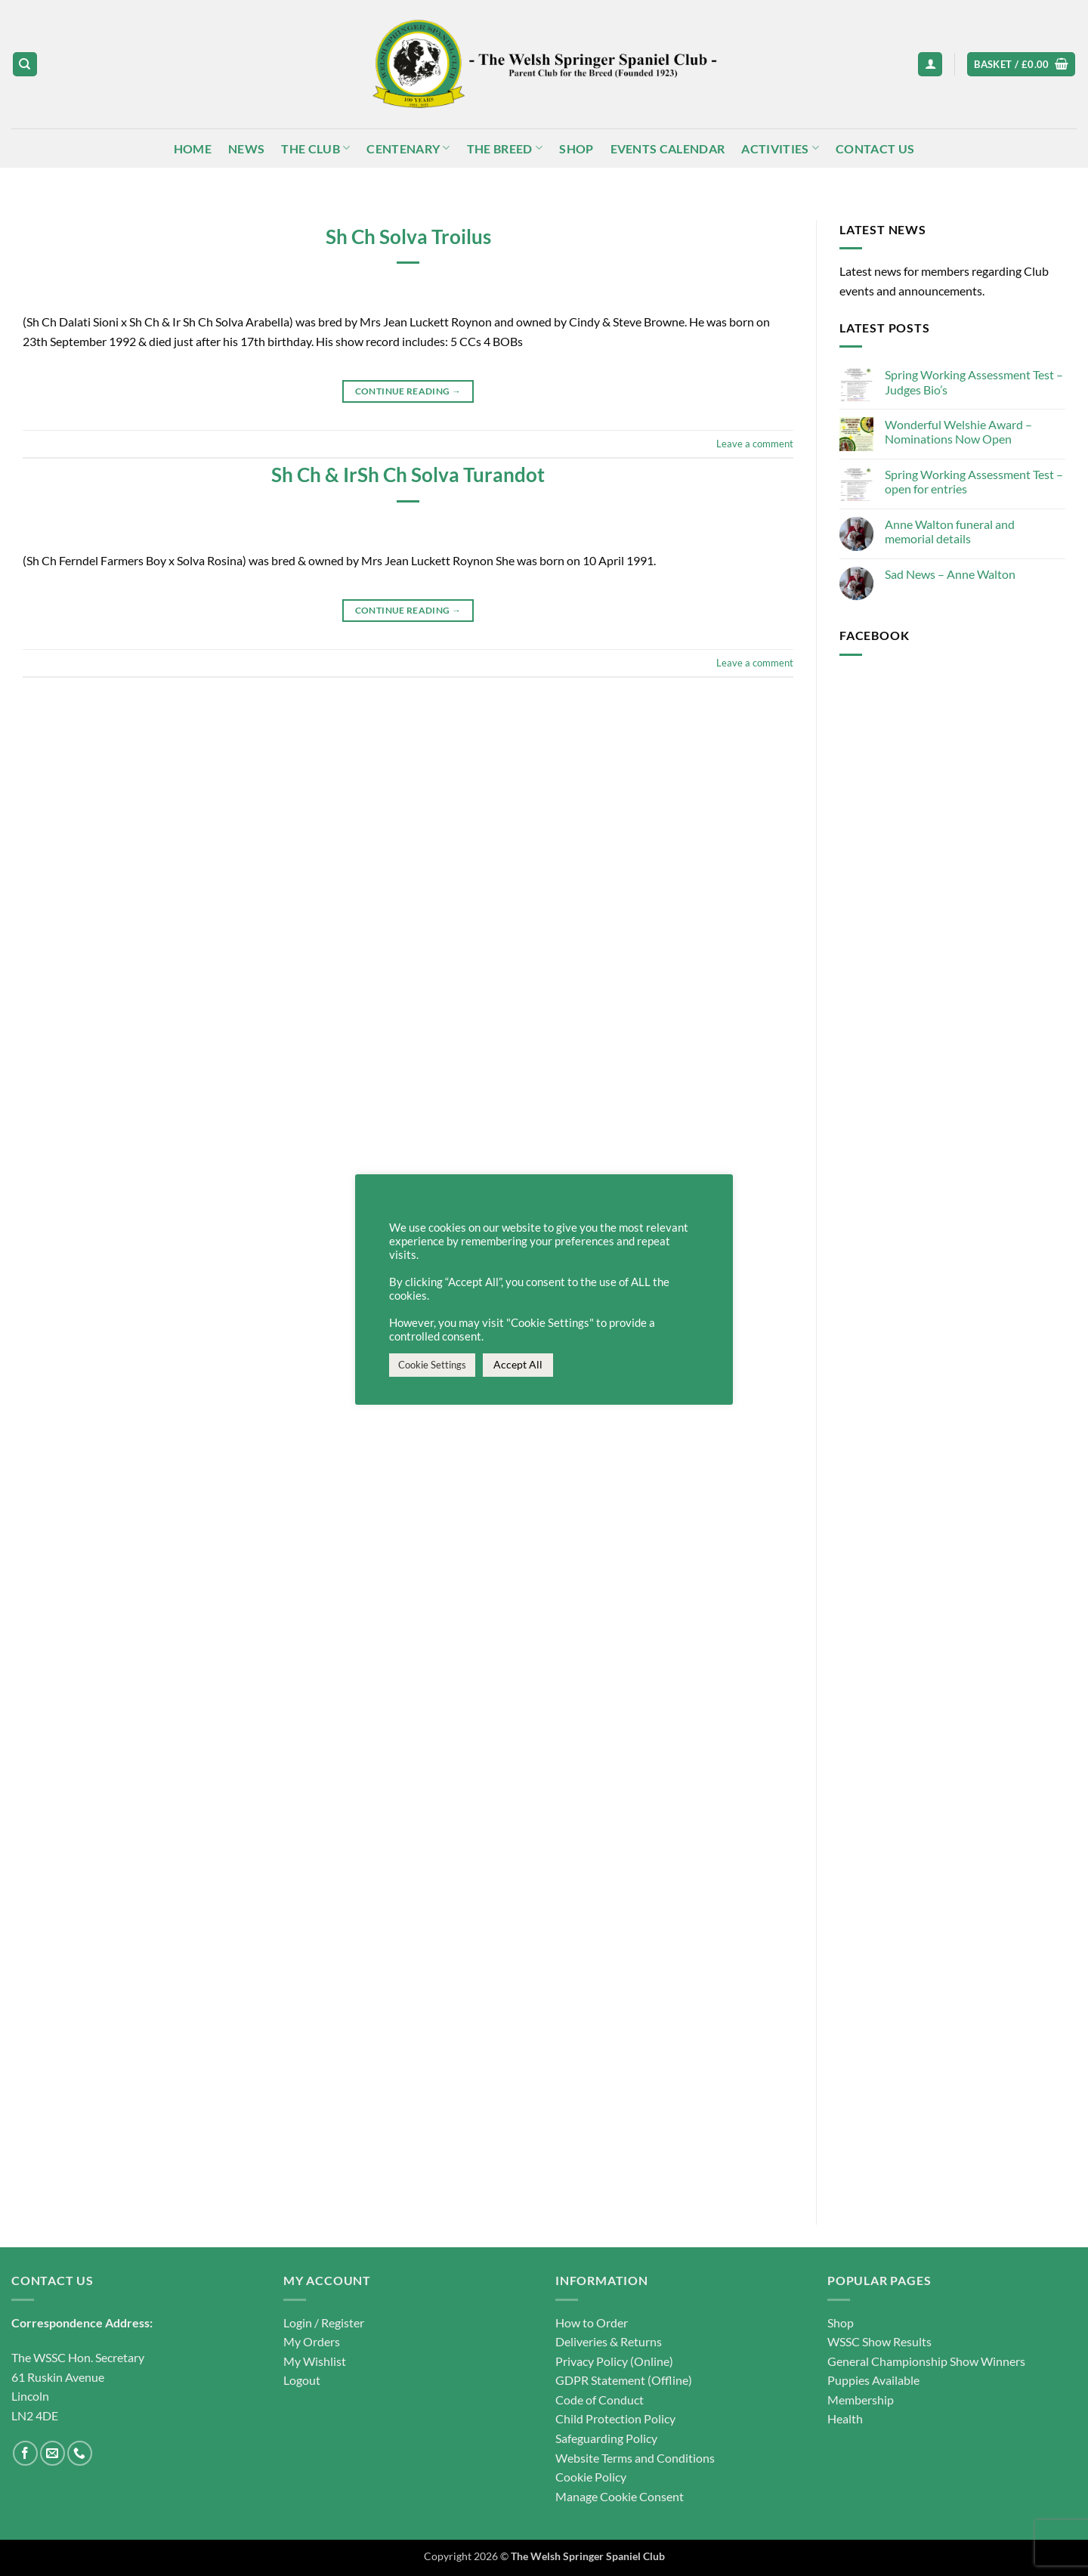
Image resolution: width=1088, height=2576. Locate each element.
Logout (301, 2380)
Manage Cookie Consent (619, 2496)
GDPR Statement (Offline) (623, 2380)
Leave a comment (754, 444)
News (246, 148)
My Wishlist (314, 2361)
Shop (576, 148)
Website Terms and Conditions (635, 2458)
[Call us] (79, 2453)
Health (845, 2418)
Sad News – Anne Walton (950, 574)
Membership (860, 2399)
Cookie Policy (590, 2476)
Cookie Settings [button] (432, 1365)
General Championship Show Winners (926, 2361)
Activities (780, 148)
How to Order (591, 2322)
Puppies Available (873, 2380)
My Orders (311, 2341)
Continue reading (408, 391)
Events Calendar (667, 148)
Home (193, 148)
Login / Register (323, 2322)
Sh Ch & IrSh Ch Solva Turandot (408, 474)
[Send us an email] (52, 2453)
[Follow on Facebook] (25, 2453)
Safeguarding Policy (606, 2438)
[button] (930, 64)
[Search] (25, 64)
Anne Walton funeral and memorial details (950, 531)
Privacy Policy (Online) (614, 2361)
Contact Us (875, 148)
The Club (315, 148)
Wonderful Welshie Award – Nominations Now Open (958, 431)
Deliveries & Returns (608, 2341)
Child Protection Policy (615, 2418)
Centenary (408, 148)
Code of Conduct (599, 2399)
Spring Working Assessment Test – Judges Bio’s (974, 382)
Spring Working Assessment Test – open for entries (974, 481)
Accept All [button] (517, 1364)
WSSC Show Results (879, 2341)
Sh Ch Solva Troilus (408, 236)
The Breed (504, 148)
